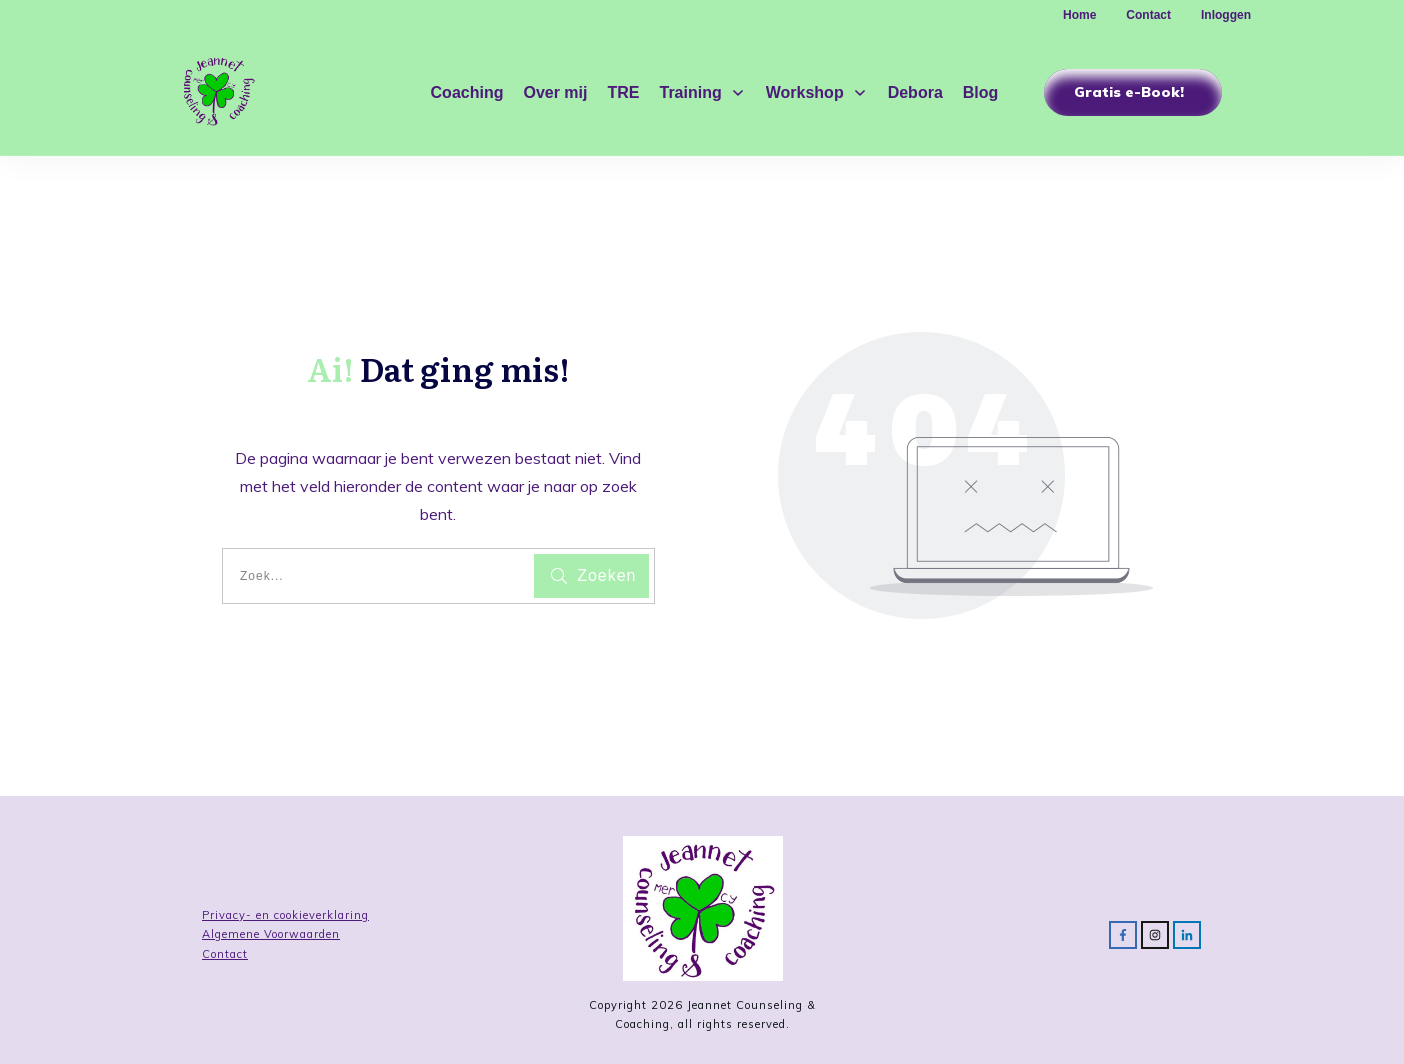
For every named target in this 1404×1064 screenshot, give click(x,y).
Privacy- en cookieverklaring (285, 915)
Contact (225, 954)
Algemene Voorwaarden (271, 934)
